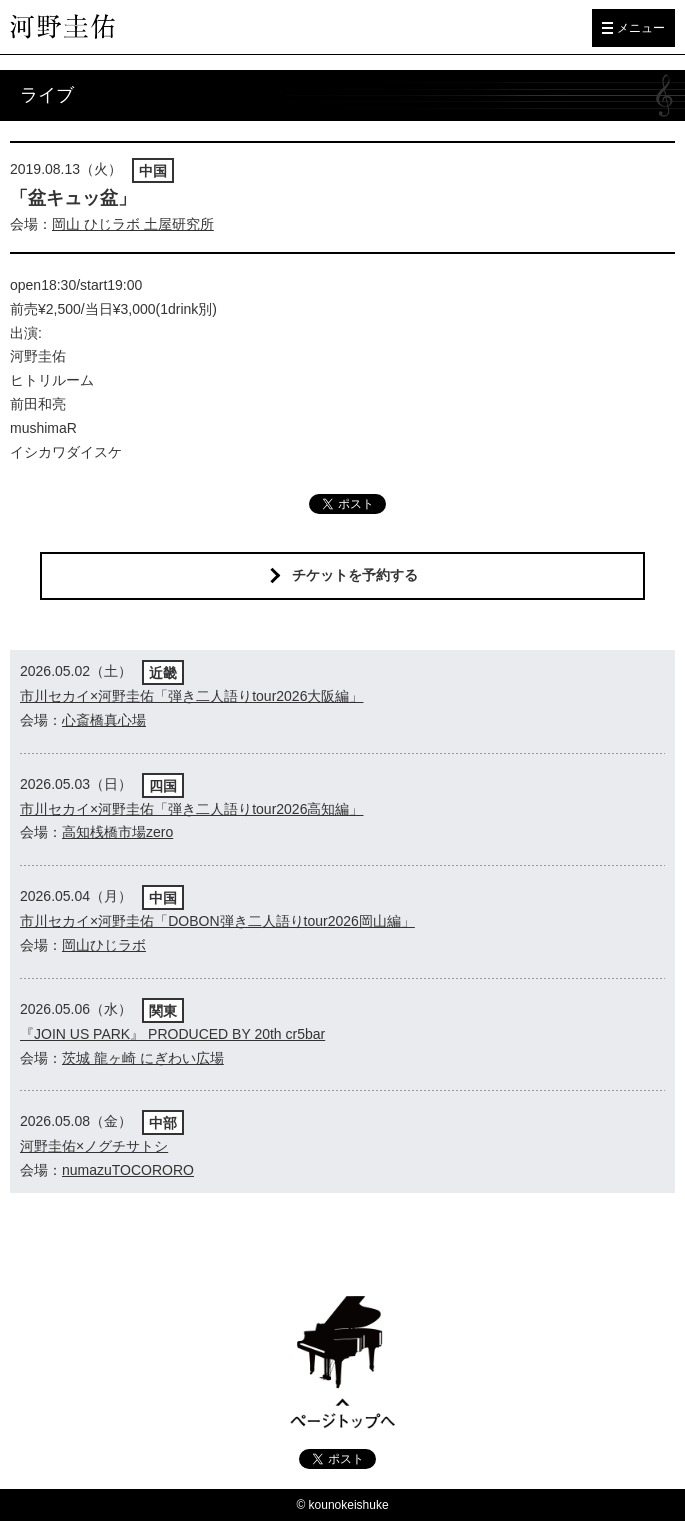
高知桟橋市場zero (117, 832)
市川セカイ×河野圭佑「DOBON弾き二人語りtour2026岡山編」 (217, 921)
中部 (163, 1123)
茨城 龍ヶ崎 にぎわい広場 (143, 1058)
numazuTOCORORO (128, 1170)
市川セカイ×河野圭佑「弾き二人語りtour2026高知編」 (191, 809)
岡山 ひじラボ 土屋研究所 (133, 224)
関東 (163, 1011)
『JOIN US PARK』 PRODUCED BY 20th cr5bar (172, 1034)
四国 (163, 786)
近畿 (163, 673)
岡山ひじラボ (104, 945)
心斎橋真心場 (104, 720)
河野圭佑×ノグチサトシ (94, 1146)
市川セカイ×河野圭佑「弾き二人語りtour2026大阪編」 (191, 696)
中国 (153, 171)
